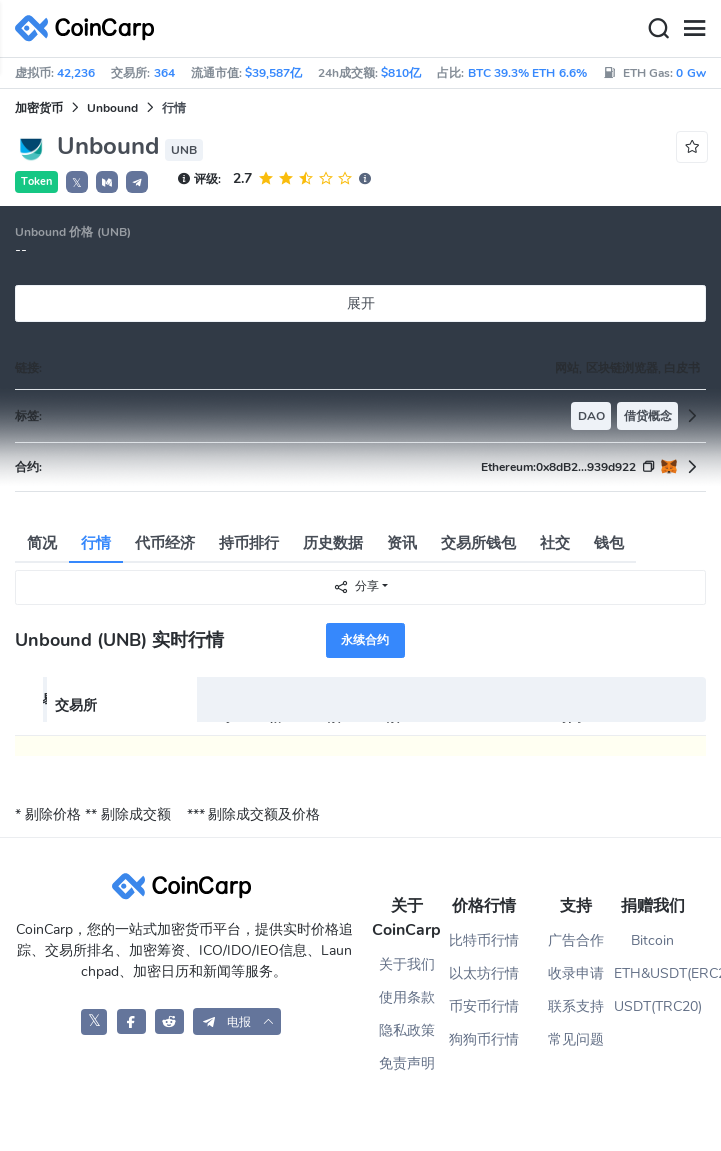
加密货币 (39, 108)
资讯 (402, 543)
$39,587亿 (273, 73)
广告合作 (576, 940)
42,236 (76, 73)
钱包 (609, 543)
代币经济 (165, 543)
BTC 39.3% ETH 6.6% (527, 73)
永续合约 (365, 640)
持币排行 (249, 543)
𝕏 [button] (77, 183)
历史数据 (333, 543)
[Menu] (694, 29)
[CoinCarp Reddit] (169, 1021)
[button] (107, 182)
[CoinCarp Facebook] (131, 1021)
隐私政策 (407, 1030)
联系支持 (576, 1006)
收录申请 (576, 973)
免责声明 (407, 1063)
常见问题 (576, 1039)
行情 (96, 543)
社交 (555, 543)
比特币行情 (484, 940)
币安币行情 (484, 1006)
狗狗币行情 (484, 1039)
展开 (361, 303)
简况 (42, 543)
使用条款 (407, 997)
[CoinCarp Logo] (90, 28)
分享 (356, 586)
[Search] (658, 29)
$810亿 (401, 73)
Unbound (112, 108)
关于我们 (407, 964)
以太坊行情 (484, 973)
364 (164, 73)
